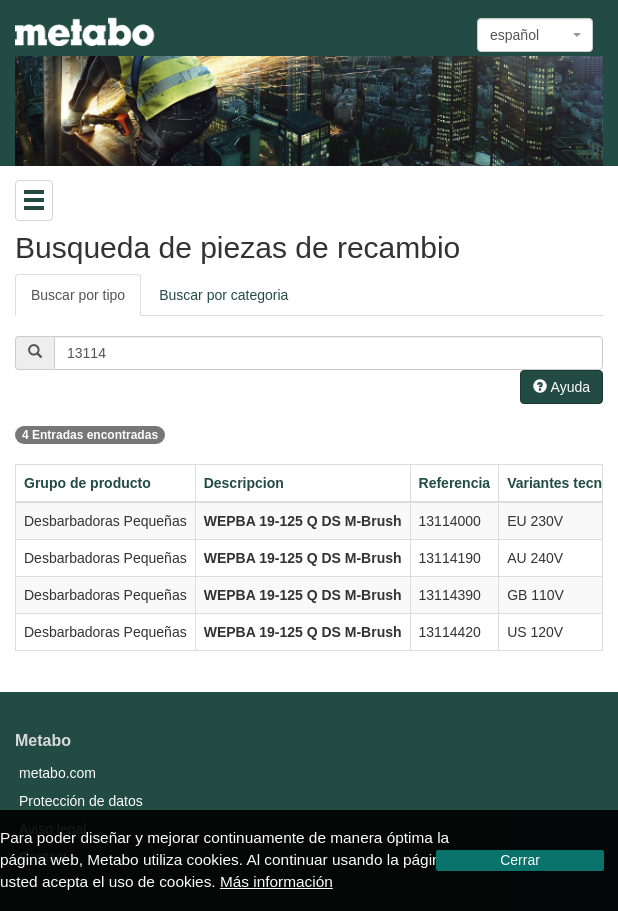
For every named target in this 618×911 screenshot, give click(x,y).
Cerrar (520, 860)
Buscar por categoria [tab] (223, 295)
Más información (276, 881)
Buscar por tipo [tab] (78, 295)
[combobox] (535, 35)
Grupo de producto (87, 483)
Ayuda (561, 387)
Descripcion (244, 483)
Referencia (455, 483)
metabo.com (57, 773)
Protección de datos (81, 801)
